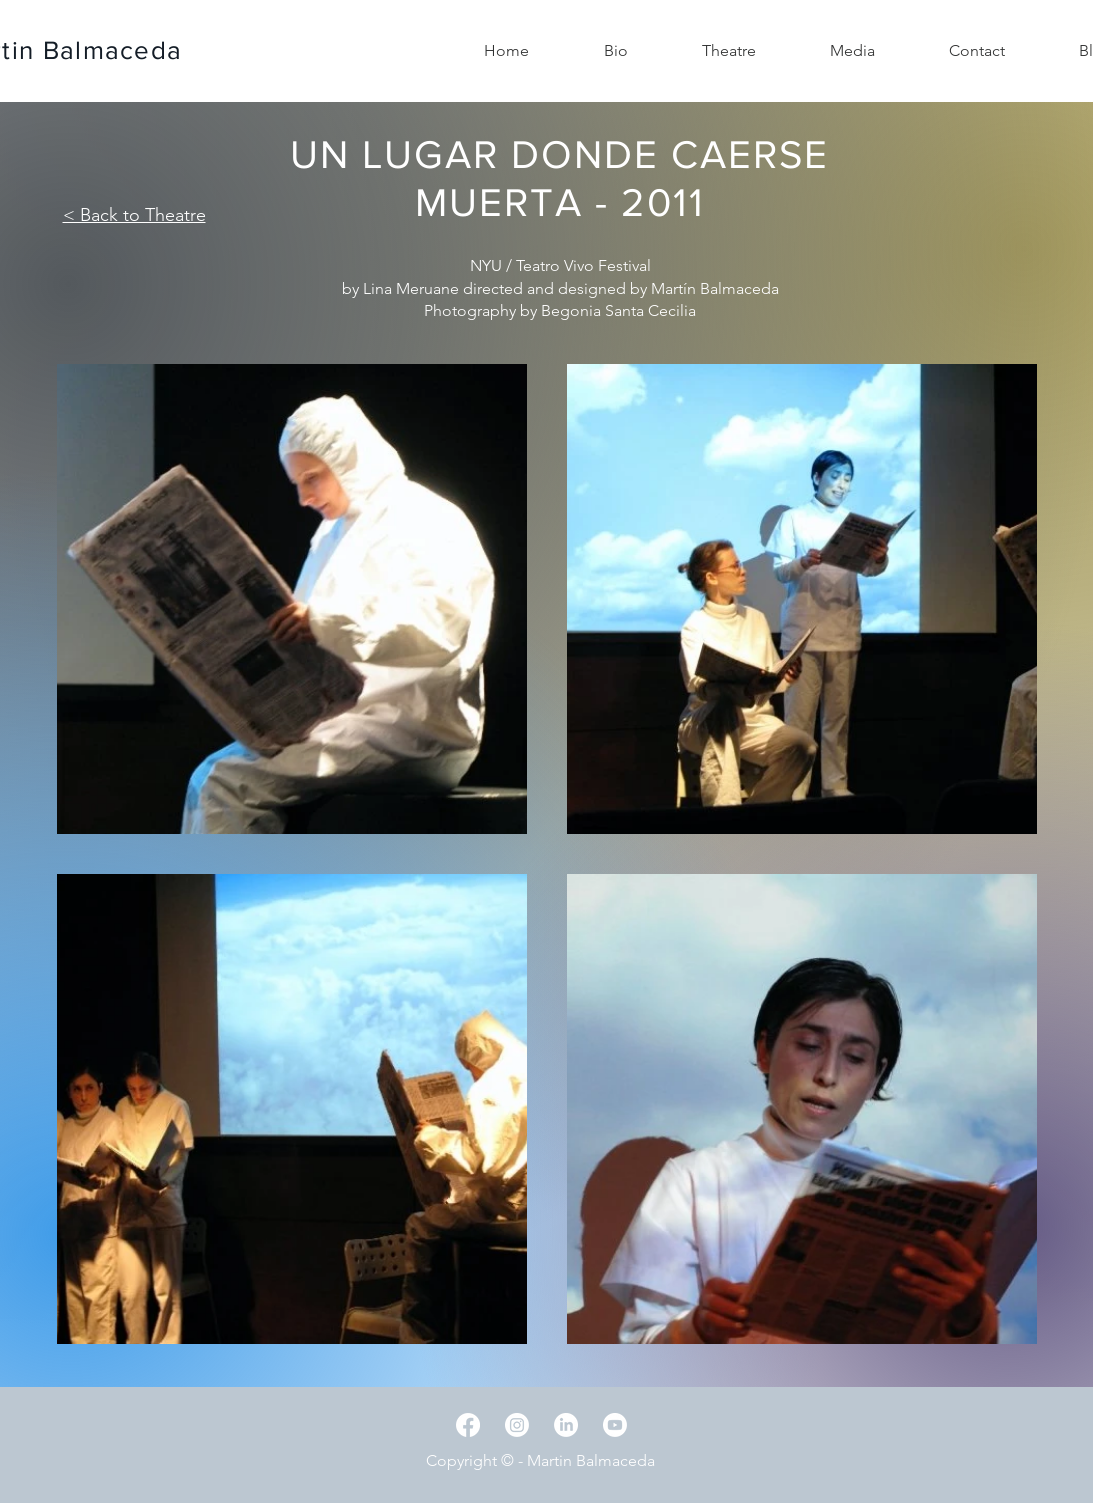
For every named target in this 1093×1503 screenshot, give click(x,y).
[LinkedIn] (566, 1425)
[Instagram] (517, 1425)
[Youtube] (615, 1425)
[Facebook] (468, 1425)
